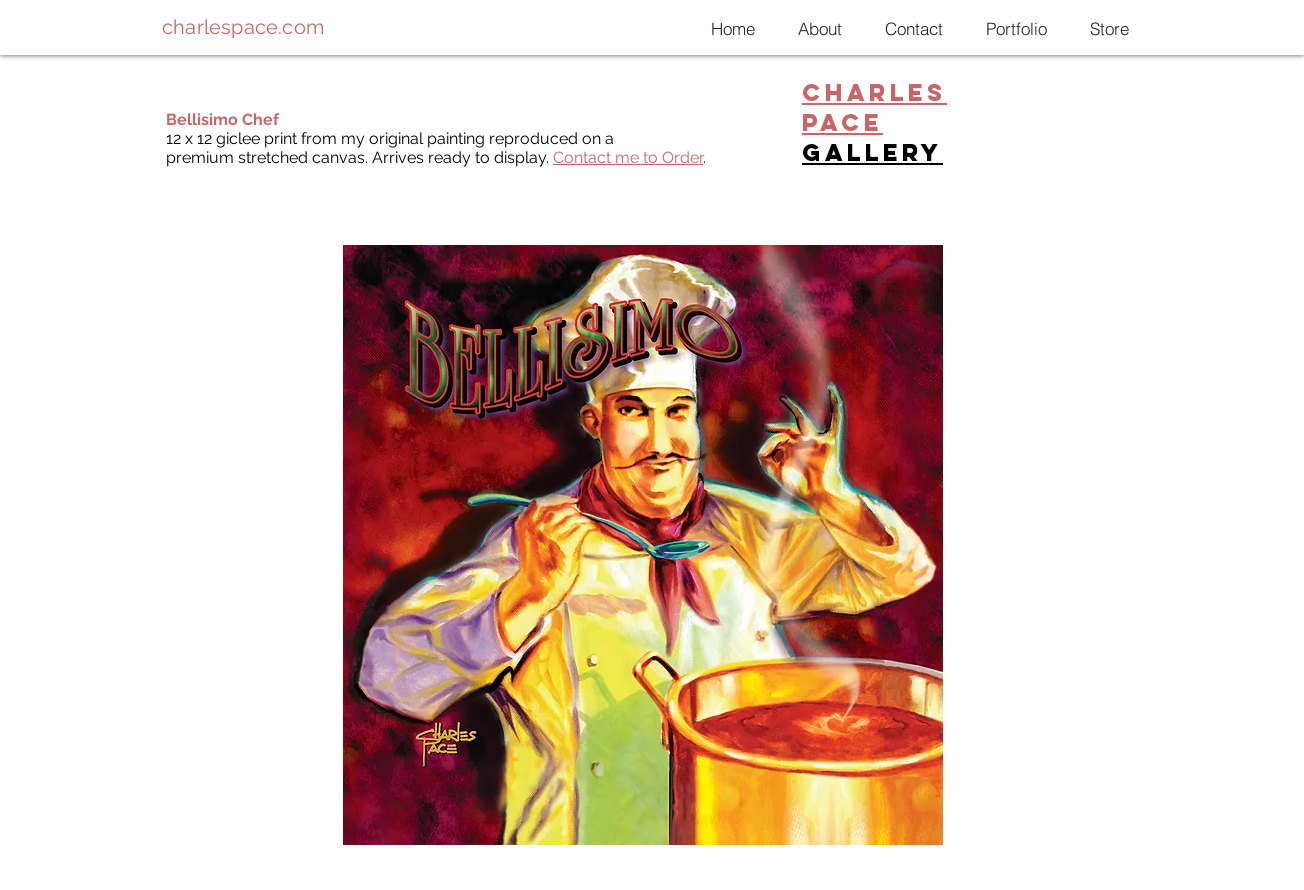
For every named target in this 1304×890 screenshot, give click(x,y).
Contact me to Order (628, 157)
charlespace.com (243, 27)
